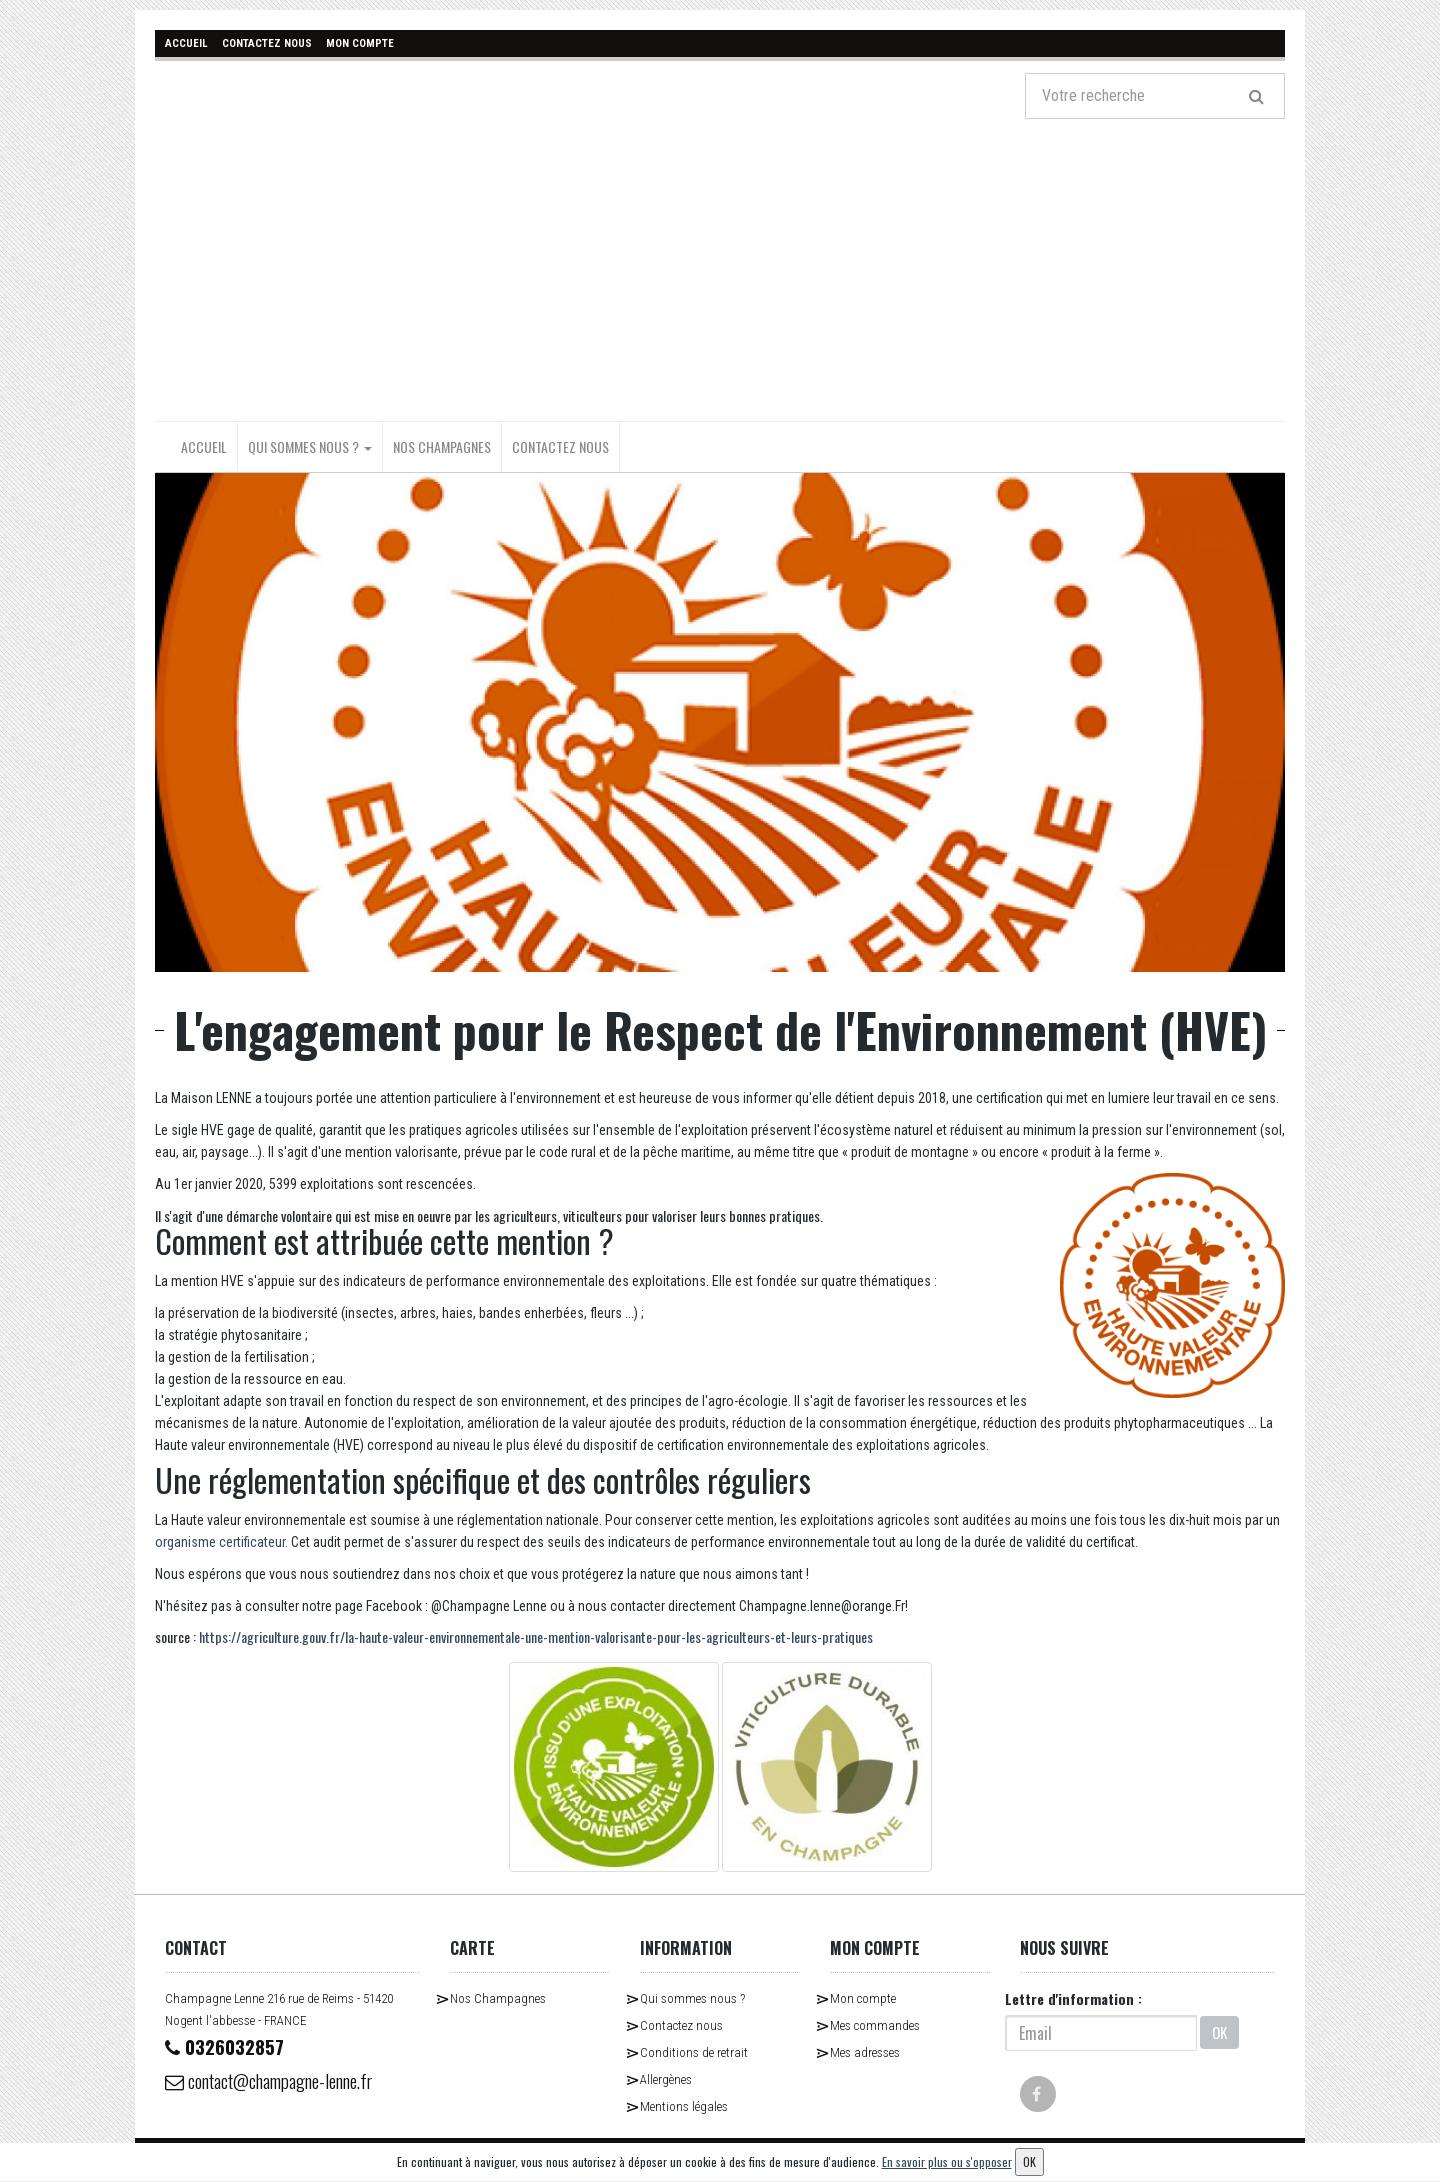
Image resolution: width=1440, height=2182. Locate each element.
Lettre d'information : (1073, 1997)
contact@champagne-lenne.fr (281, 2081)
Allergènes (666, 2078)
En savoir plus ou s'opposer (947, 2161)
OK (1219, 2032)
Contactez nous (560, 445)
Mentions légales (684, 2105)
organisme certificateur (220, 1541)
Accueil (204, 445)
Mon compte (863, 1997)
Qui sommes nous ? (310, 445)
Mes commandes (875, 2024)
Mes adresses (865, 2051)
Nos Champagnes (442, 445)
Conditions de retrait (694, 2051)
